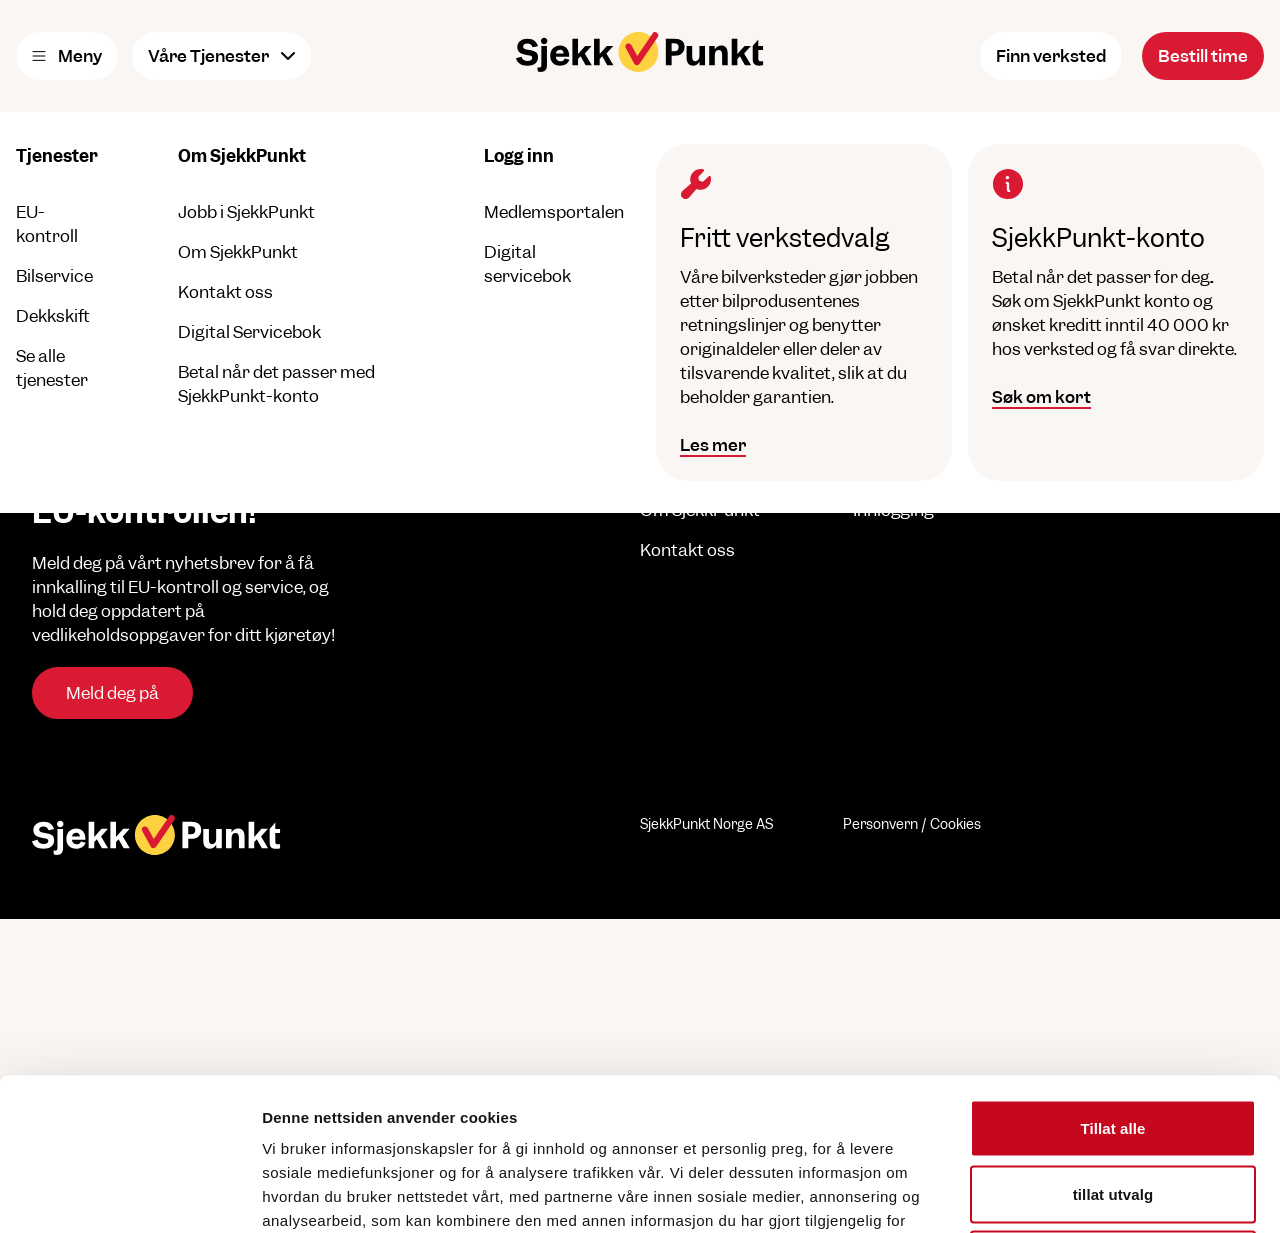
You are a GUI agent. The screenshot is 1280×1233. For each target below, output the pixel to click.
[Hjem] (640, 52)
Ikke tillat (1112, 1101)
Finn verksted (1051, 56)
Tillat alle (1112, 970)
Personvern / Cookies (912, 824)
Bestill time (1203, 56)
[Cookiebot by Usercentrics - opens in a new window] (129, 1194)
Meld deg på (112, 693)
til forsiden (438, 250)
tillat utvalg (1113, 1036)
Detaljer (1065, 1193)
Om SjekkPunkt (700, 510)
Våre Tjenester (221, 56)
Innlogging (893, 510)
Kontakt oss (687, 550)
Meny (67, 56)
